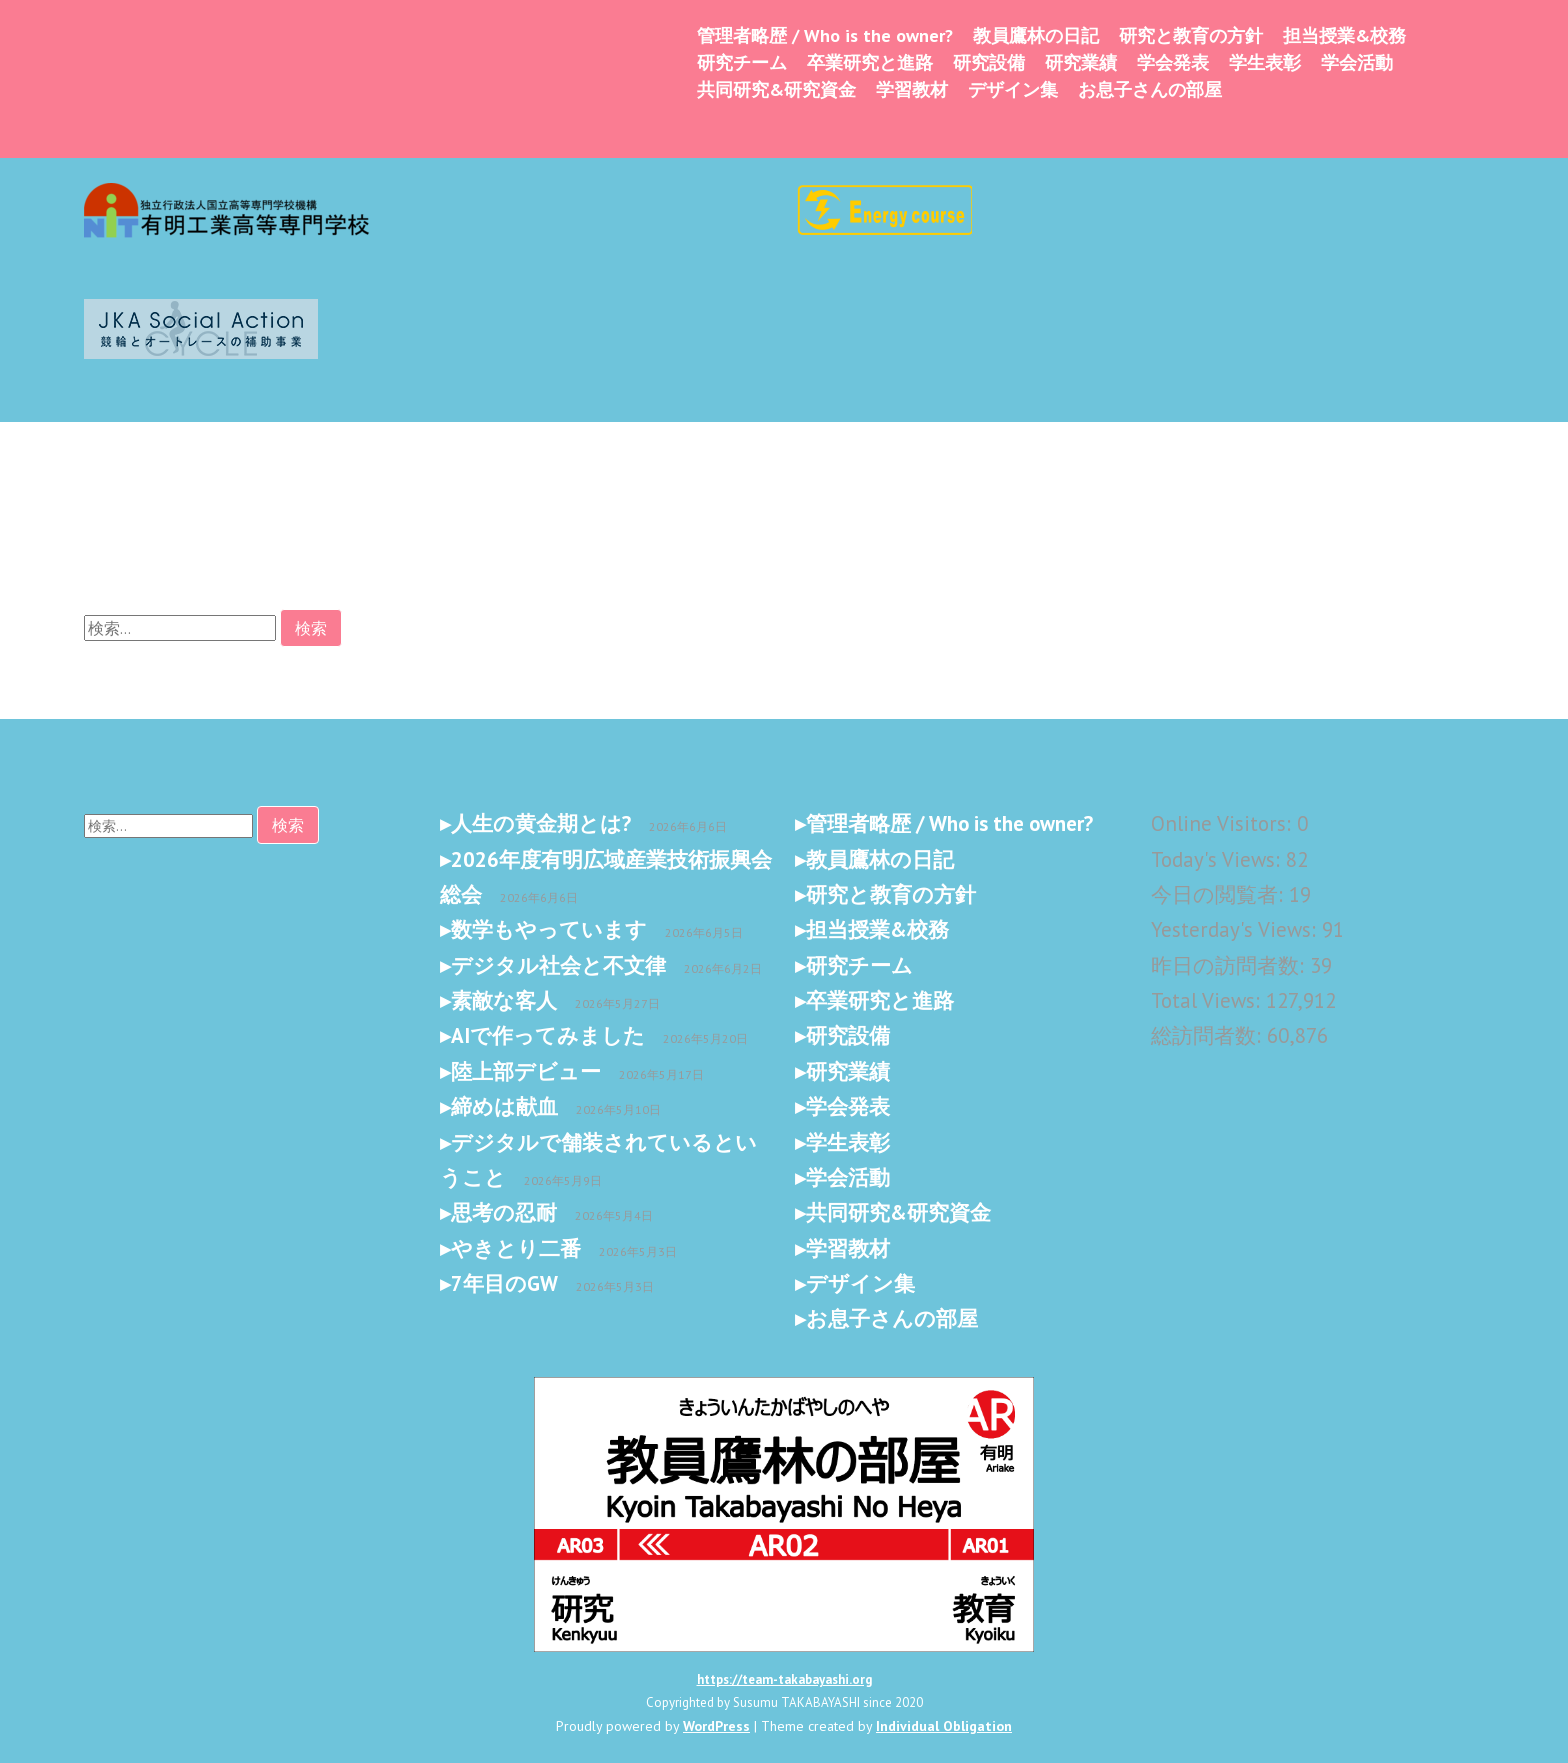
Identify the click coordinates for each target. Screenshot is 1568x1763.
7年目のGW (504, 1283)
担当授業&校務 (1344, 35)
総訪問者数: (1209, 1035)
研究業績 (1081, 62)
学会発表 (1173, 62)
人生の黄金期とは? (541, 823)
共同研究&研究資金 (776, 89)
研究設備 (989, 62)
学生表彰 (1265, 62)
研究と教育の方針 (1191, 35)
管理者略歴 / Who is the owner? (825, 35)
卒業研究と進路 (870, 62)
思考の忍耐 (504, 1212)
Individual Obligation (944, 1726)
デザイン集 (1013, 89)
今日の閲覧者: (1220, 894)
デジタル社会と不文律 (558, 965)
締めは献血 (504, 1106)
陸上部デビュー (526, 1071)
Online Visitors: (1224, 823)
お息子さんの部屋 (1150, 89)
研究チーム (742, 62)
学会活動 (1357, 62)
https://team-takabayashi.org (784, 1679)
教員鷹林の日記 (1036, 35)
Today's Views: (1218, 859)
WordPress (716, 1726)
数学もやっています (549, 929)
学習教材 (912, 89)
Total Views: (1208, 1000)
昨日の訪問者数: (1230, 965)
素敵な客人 (504, 1000)
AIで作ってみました (548, 1035)
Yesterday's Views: (1236, 929)
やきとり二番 (516, 1248)
